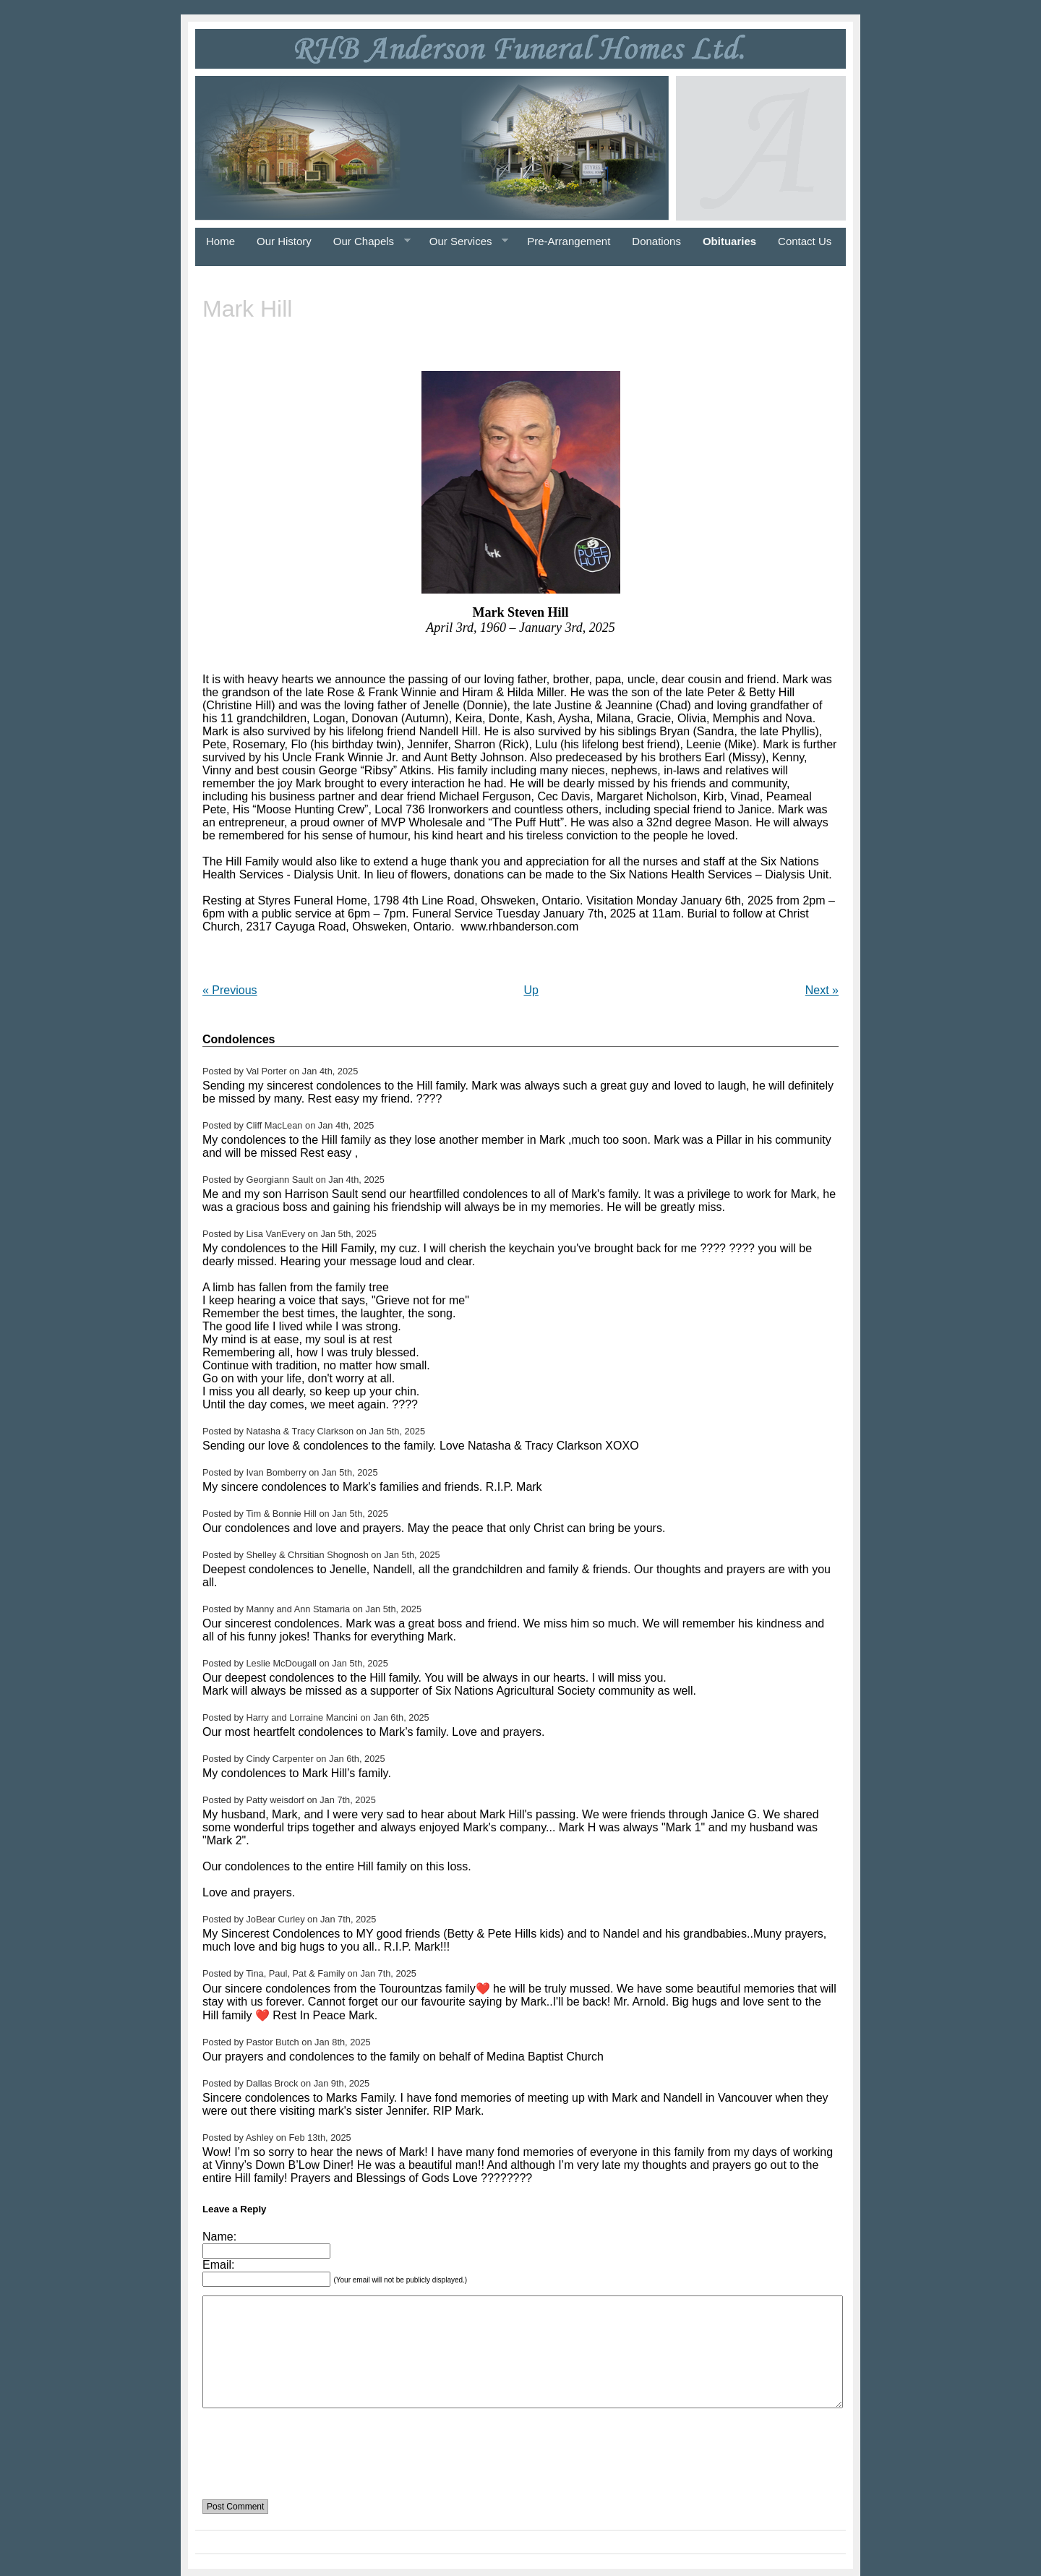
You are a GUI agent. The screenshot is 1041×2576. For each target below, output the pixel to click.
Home (220, 241)
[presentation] (312, 2445)
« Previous (229, 990)
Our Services (463, 241)
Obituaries (729, 241)
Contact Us (804, 241)
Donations (656, 241)
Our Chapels (366, 241)
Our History (284, 241)
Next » (822, 990)
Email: (218, 2265)
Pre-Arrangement (568, 241)
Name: (219, 2236)
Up (530, 990)
